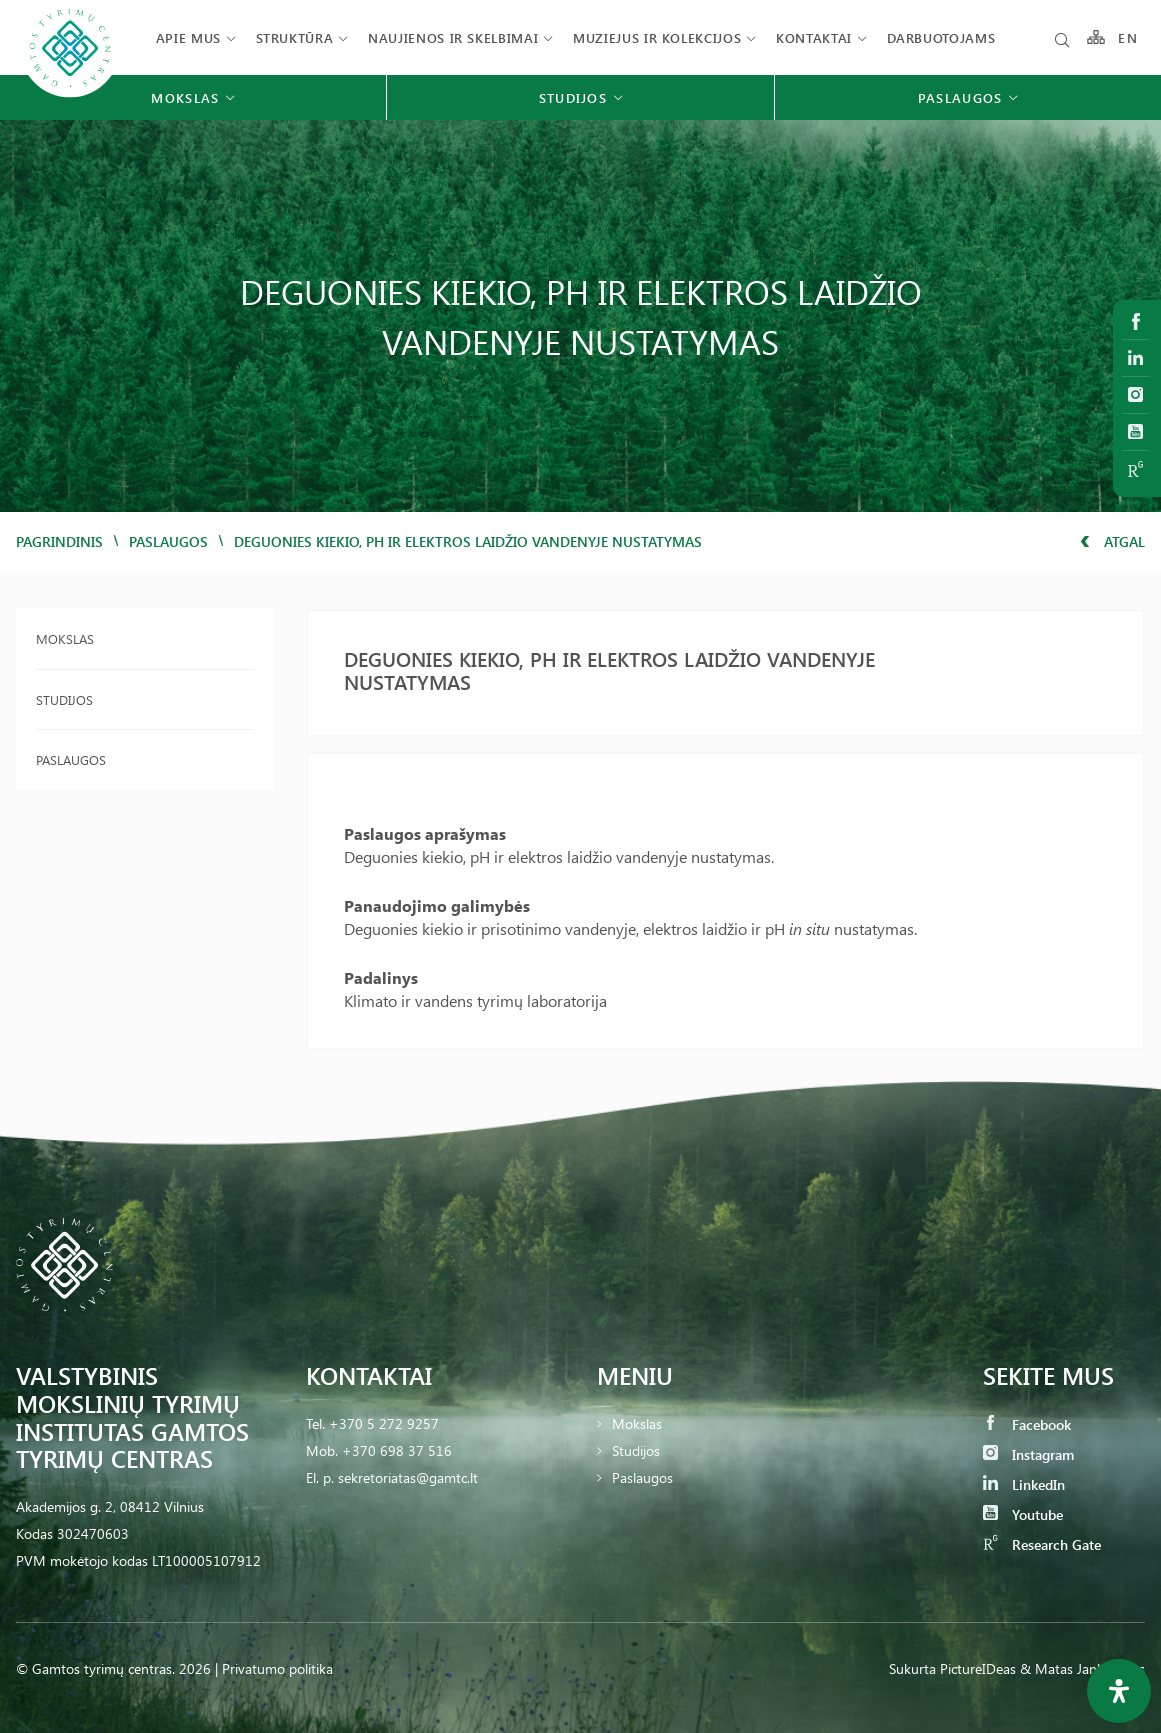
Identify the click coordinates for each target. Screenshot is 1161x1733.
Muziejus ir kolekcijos (657, 37)
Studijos (64, 699)
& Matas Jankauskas (1082, 1668)
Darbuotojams (941, 37)
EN (1128, 37)
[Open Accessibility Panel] (1119, 1691)
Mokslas (65, 638)
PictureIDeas (978, 1668)
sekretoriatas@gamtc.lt (408, 1477)
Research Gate (1042, 1544)
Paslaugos (168, 541)
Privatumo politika (277, 1668)
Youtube (1023, 1514)
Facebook (1027, 1424)
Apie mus (188, 37)
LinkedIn (1024, 1484)
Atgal (1112, 541)
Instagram (1028, 1454)
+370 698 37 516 (397, 1450)
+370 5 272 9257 (384, 1423)
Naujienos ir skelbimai (453, 37)
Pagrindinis (59, 541)
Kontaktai (814, 37)
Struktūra (295, 37)
